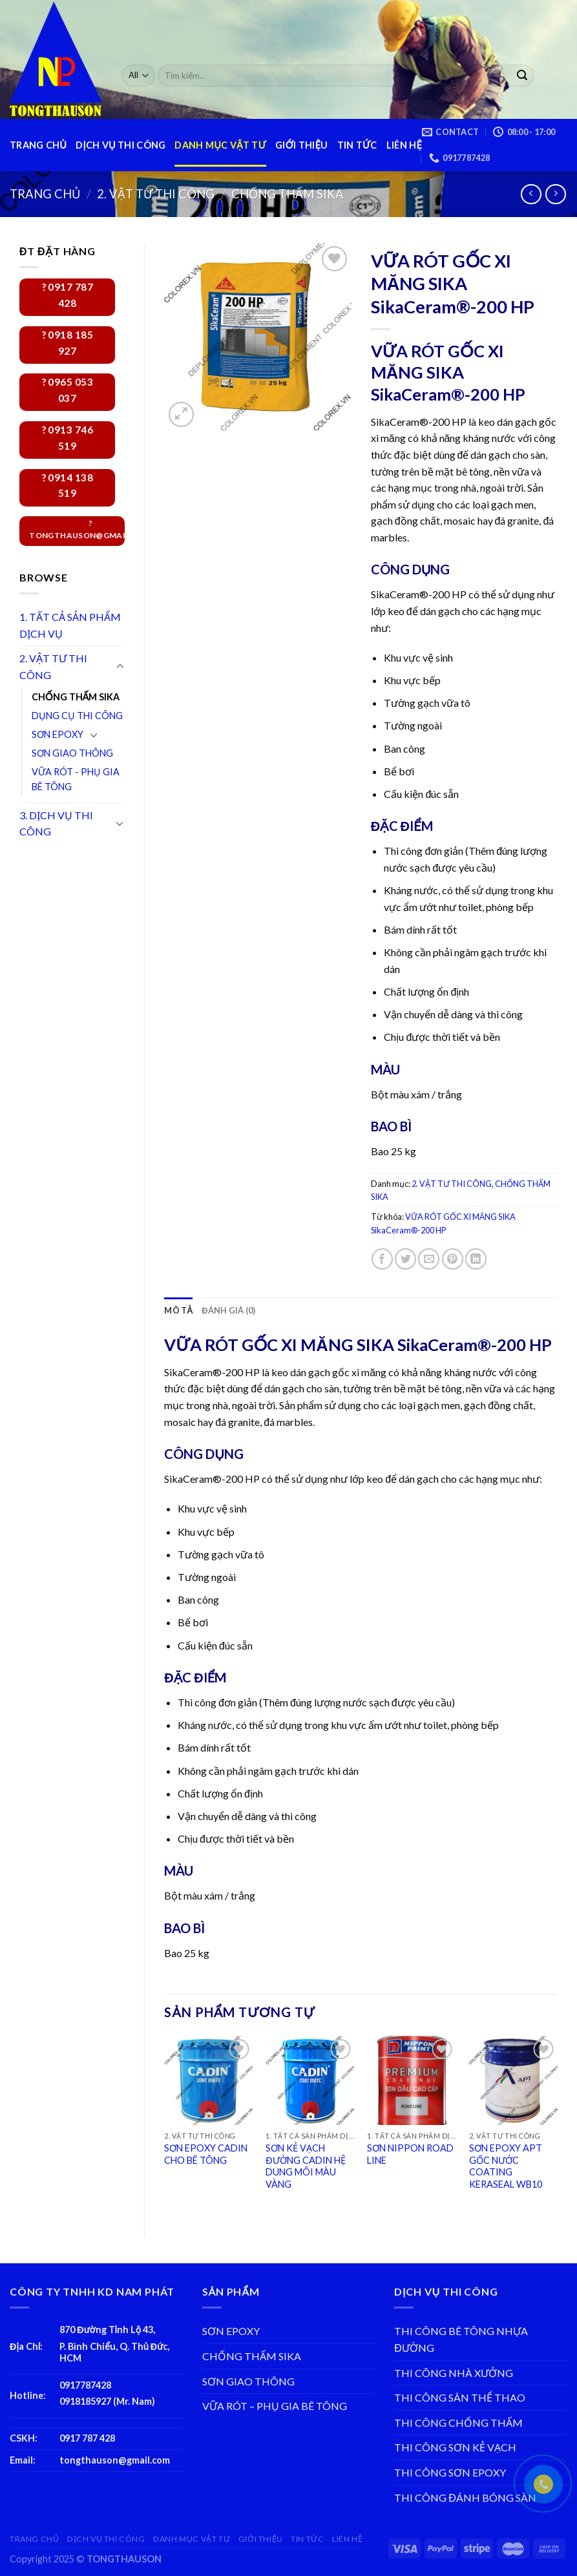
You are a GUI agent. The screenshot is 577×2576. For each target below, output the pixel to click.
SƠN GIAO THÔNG (72, 753)
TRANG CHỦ (38, 145)
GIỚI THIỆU (301, 145)
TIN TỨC (357, 145)
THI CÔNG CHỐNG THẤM (458, 2422)
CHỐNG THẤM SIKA (287, 194)
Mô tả (178, 1310)
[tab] (178, 1310)
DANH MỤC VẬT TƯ (220, 145)
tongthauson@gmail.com (114, 2460)
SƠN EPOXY (57, 734)
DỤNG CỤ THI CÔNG (77, 715)
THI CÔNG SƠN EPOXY (450, 2472)
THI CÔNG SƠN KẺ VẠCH (455, 2447)
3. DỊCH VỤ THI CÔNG (56, 823)
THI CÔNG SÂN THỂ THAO (459, 2397)
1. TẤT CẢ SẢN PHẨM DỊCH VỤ (70, 625)
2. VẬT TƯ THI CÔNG (156, 194)
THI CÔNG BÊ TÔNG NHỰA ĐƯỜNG (461, 2339)
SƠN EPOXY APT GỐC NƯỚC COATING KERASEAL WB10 (505, 2166)
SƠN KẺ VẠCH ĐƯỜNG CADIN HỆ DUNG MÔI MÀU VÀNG (305, 2166)
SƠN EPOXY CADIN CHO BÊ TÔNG (205, 2154)
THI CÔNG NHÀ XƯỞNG (453, 2373)
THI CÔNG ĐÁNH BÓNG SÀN (465, 2497)
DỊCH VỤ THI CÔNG (120, 145)
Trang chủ (45, 194)
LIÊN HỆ (404, 145)
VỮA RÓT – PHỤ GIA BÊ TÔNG (274, 2406)
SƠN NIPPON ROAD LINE (410, 2154)
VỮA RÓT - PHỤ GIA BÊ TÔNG (76, 779)
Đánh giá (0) (228, 1310)
